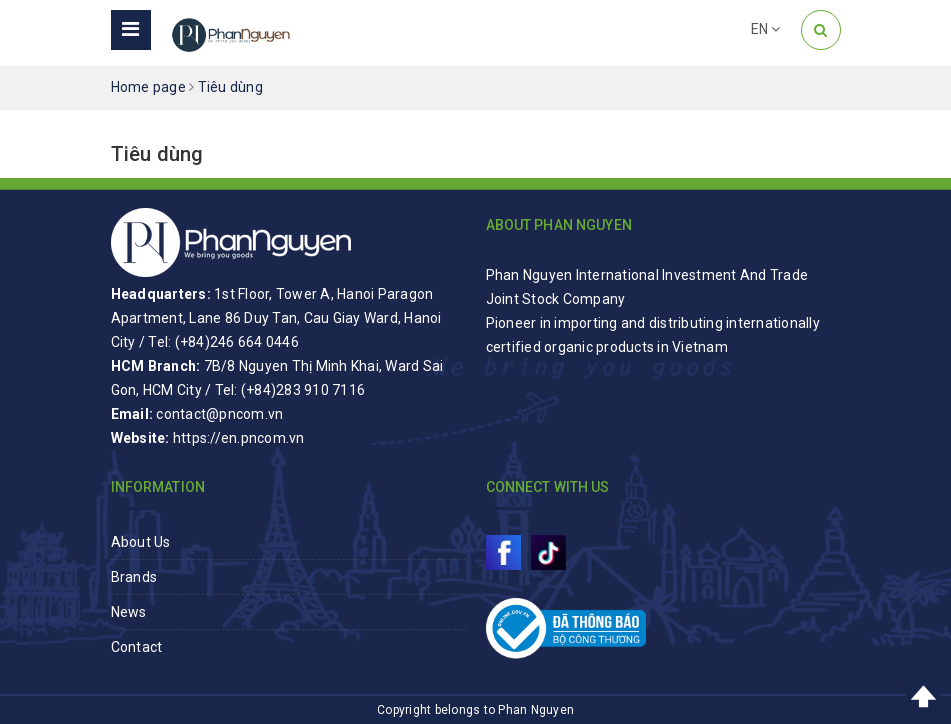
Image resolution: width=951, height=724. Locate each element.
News (129, 612)
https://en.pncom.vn (239, 438)
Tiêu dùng (157, 154)
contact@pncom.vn (219, 414)
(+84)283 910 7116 (303, 390)
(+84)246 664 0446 (237, 342)
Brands (134, 577)
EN (766, 29)
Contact (137, 647)
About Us (141, 542)
